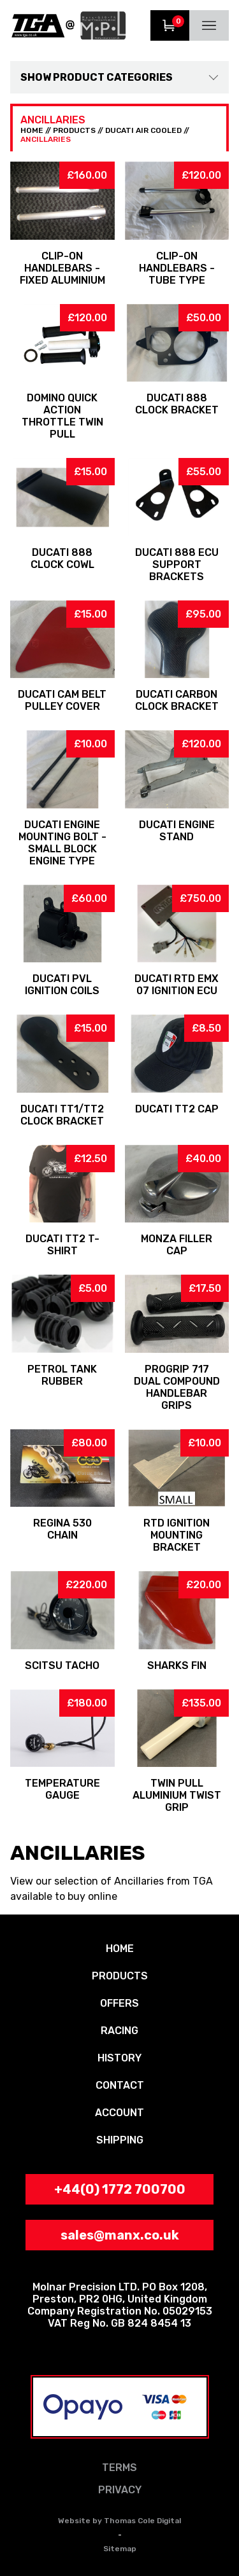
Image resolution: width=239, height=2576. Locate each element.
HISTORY (119, 2058)
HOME (31, 130)
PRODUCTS (74, 130)
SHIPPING (119, 2140)
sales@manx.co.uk (120, 2235)
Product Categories (113, 77)
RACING (119, 2031)
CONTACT (120, 2085)
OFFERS (119, 2003)
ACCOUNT (119, 2113)
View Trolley (170, 25)
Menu (209, 25)
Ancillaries (45, 139)
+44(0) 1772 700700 (119, 2189)
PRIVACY (119, 2490)
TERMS (119, 2468)
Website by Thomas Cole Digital (119, 2520)
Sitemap (119, 2548)
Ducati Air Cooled (143, 130)
